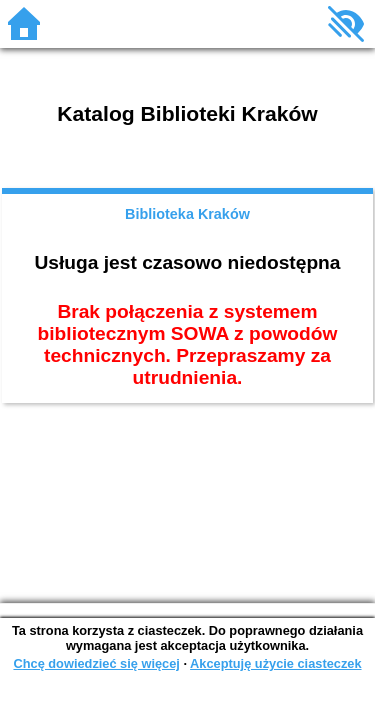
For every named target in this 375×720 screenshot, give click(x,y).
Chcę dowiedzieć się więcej (96, 663)
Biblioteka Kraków (187, 214)
